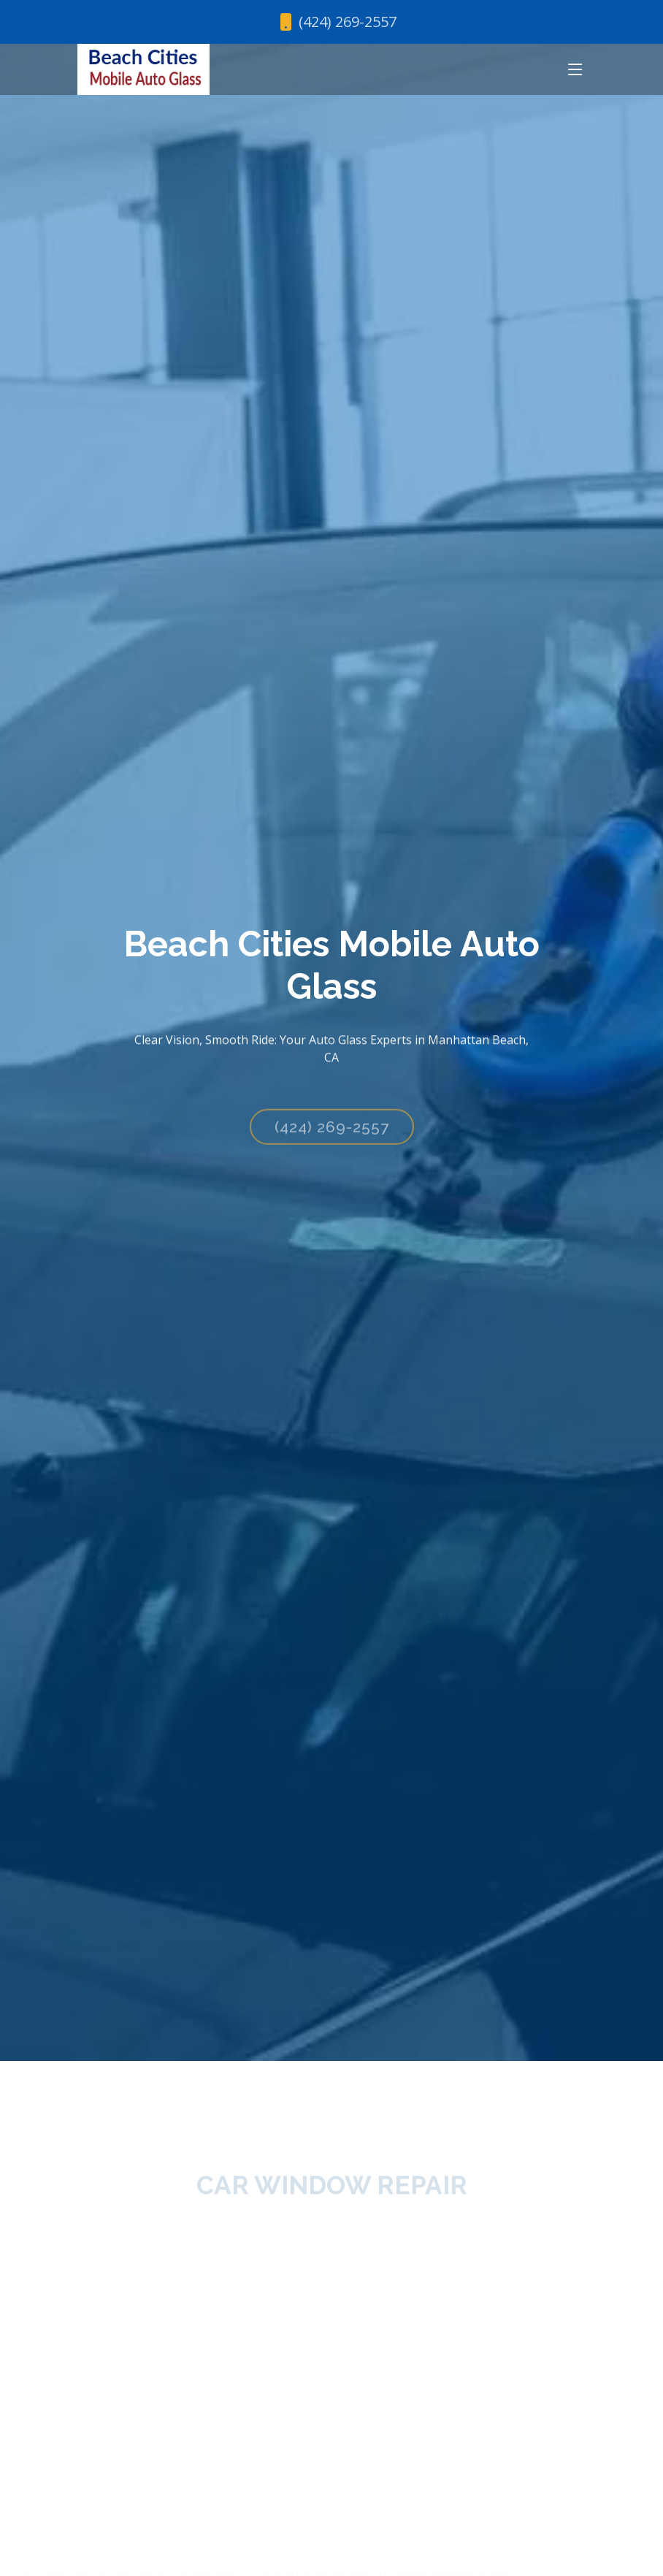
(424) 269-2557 (332, 1137)
